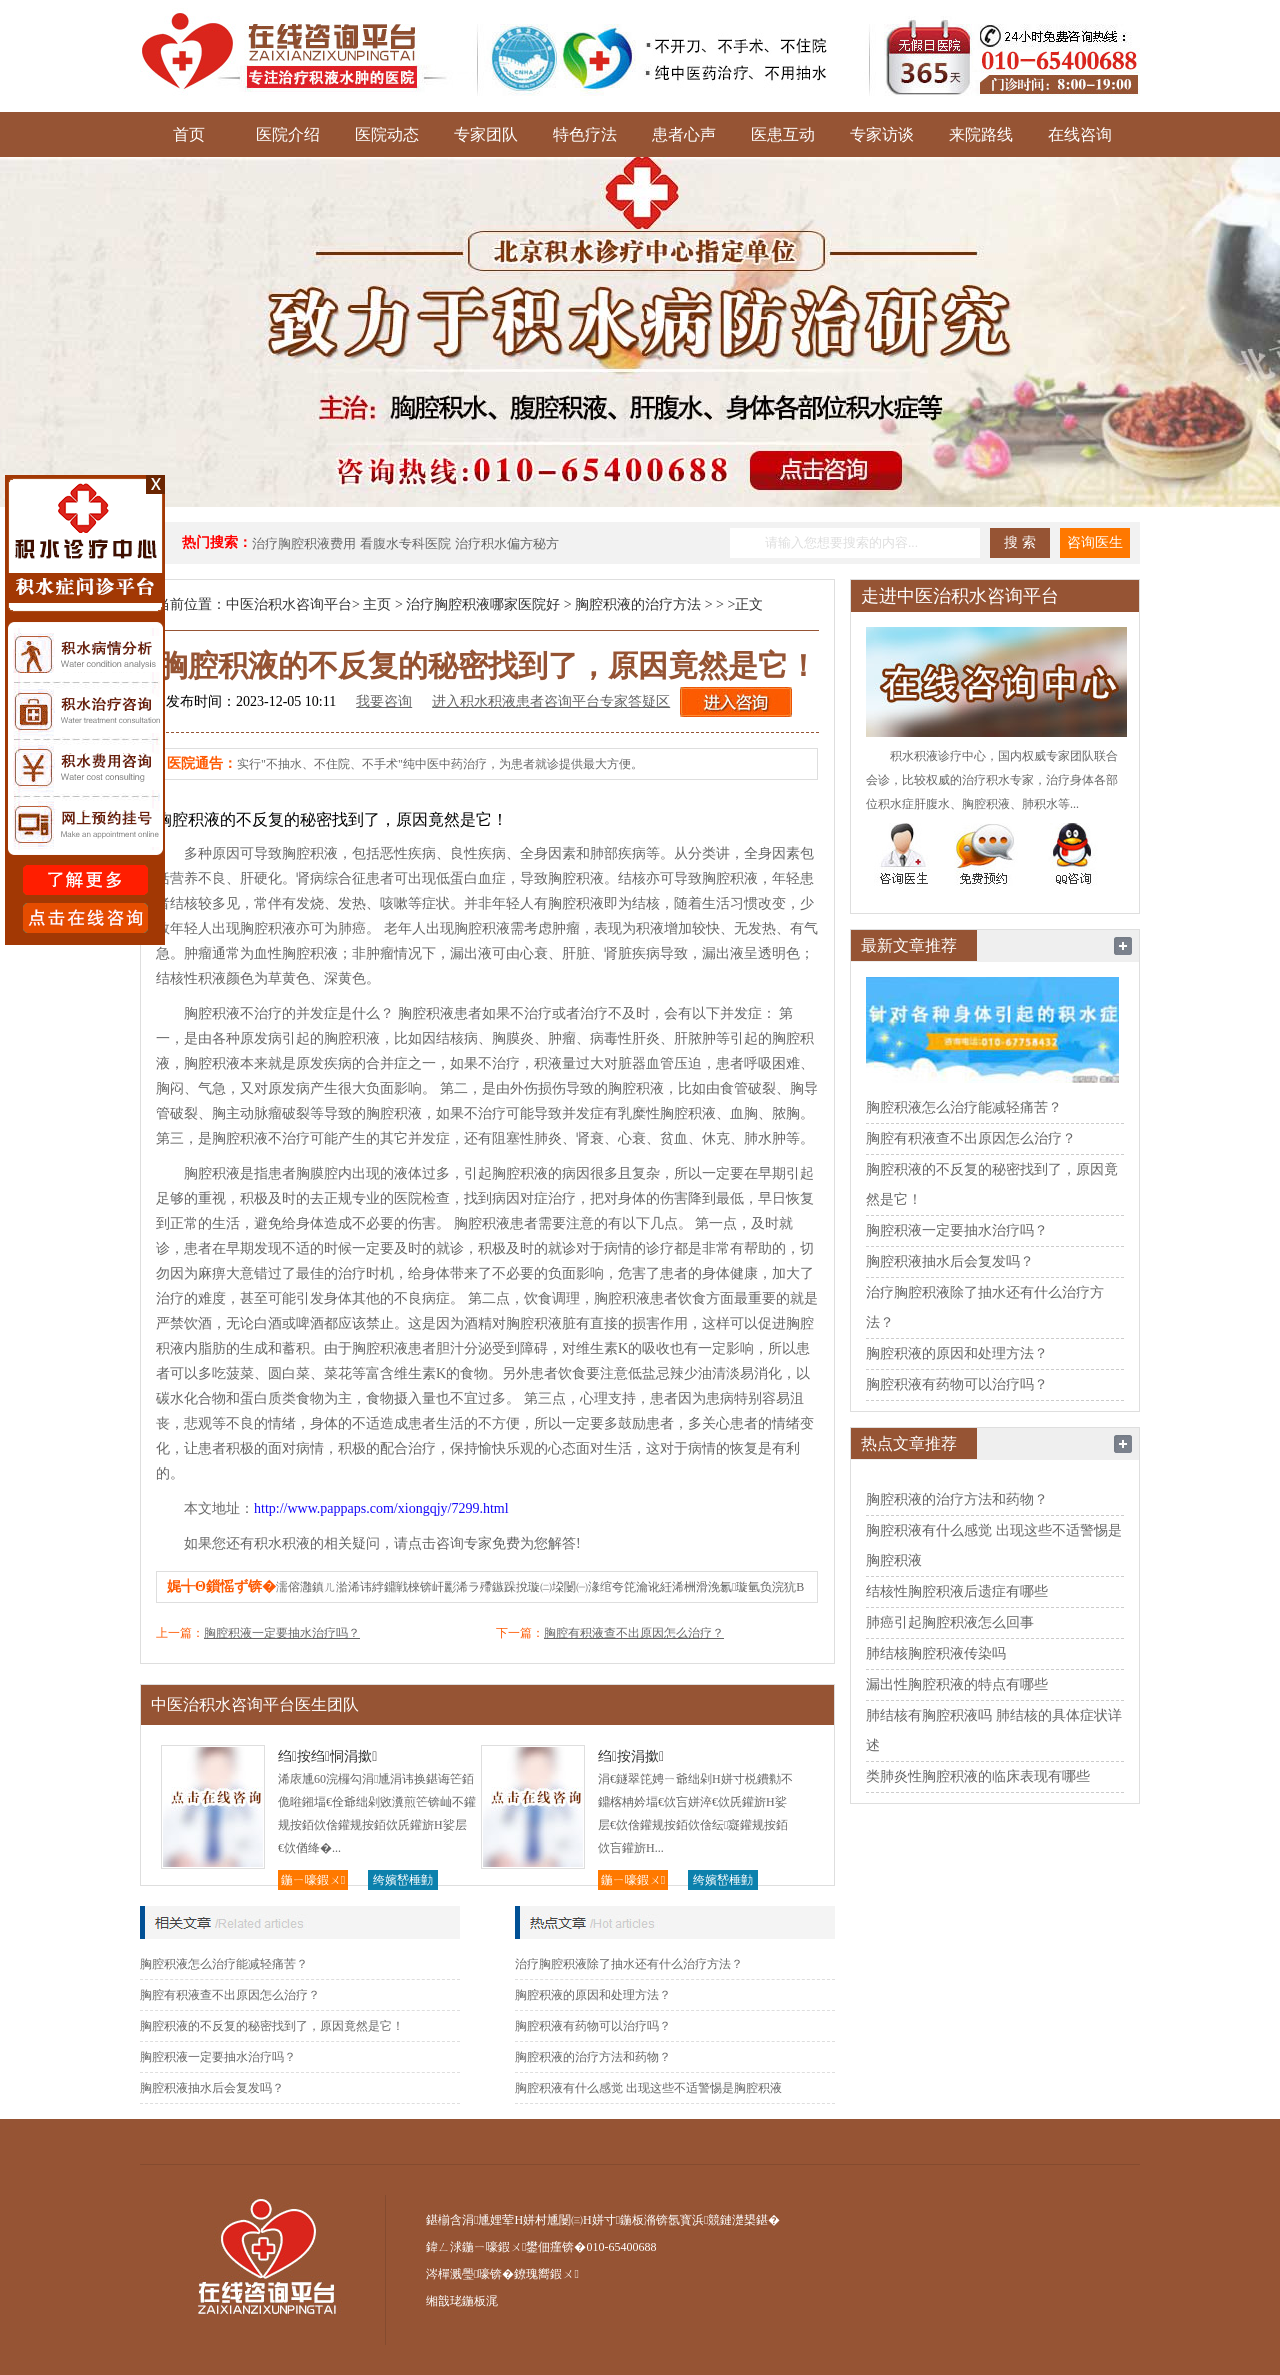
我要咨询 (384, 701)
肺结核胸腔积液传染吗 (936, 1653)
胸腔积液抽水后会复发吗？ (212, 2088)
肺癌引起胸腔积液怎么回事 (950, 1622)
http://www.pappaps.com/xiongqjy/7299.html (381, 1508)
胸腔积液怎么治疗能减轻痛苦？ (224, 1964)
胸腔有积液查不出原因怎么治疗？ (634, 1633)
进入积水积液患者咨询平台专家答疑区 (551, 701)
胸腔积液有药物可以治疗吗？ (593, 2026)
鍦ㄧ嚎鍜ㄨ (313, 1880)
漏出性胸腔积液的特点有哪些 (957, 1684)
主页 (377, 604)
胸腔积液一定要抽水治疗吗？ (282, 1633)
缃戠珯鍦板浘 (462, 2301)
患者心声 (684, 134)
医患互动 (783, 134)
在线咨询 (1080, 134)
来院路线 (981, 134)
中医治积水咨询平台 (289, 604)
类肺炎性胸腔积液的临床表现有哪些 (978, 1776)
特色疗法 (585, 134)
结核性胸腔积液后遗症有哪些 (957, 1591)
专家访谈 (882, 134)
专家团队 (486, 134)
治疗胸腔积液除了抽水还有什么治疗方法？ (629, 1964)
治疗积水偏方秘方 (507, 543)
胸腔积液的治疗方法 (638, 604)
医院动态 (387, 134)
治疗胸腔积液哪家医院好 (483, 604)
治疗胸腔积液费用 (304, 543)
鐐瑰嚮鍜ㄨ (546, 2274)
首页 (189, 134)
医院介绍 (288, 134)
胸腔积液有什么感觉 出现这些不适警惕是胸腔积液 (648, 2088)
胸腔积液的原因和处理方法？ (593, 1995)
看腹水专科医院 (405, 543)
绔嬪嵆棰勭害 (403, 1881)
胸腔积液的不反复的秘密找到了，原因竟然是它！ (272, 2026)
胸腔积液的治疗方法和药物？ (593, 2057)
